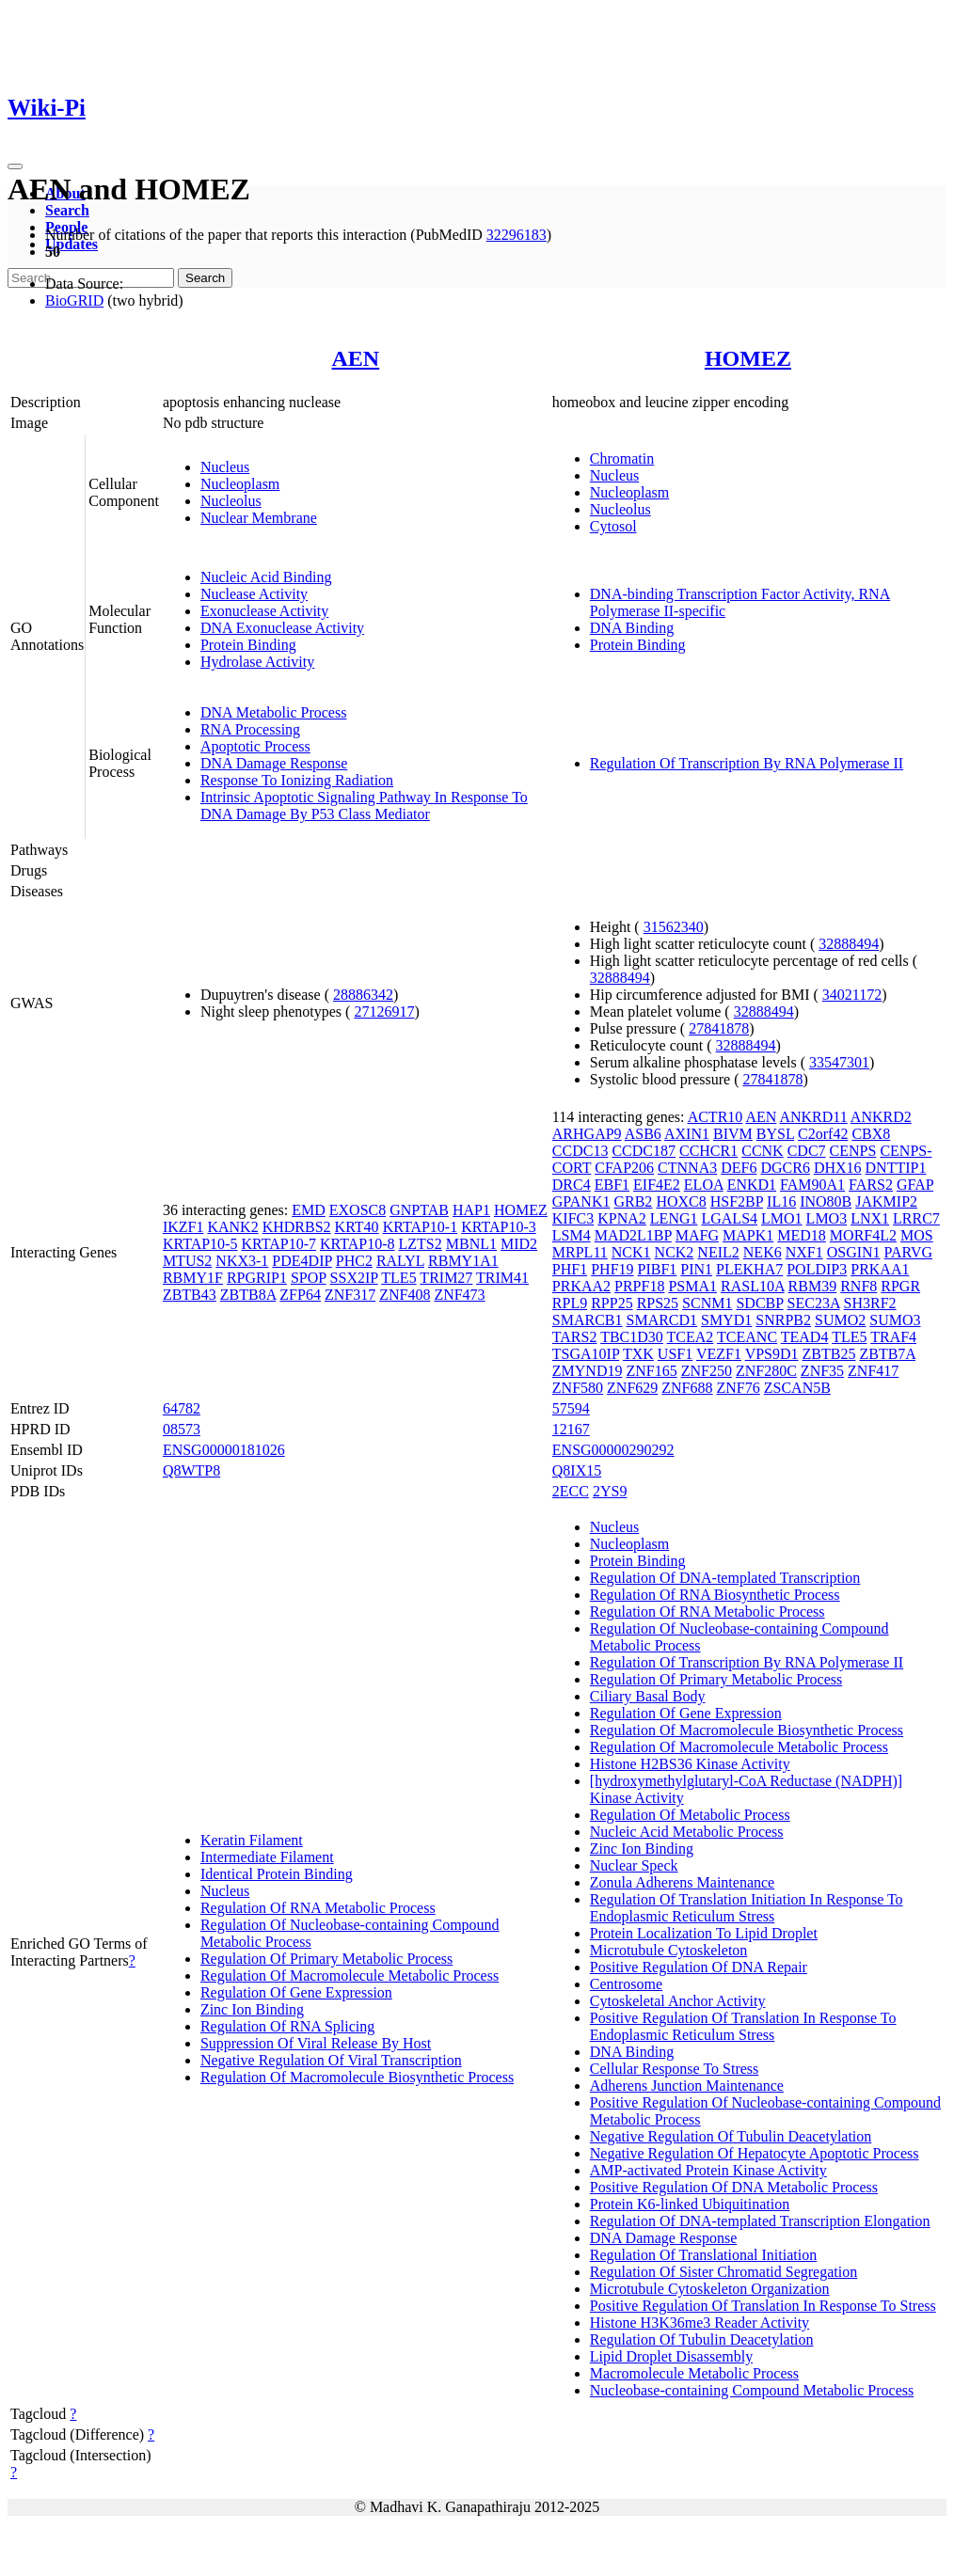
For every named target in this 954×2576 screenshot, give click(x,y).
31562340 (674, 927)
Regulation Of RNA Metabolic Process (318, 1908)
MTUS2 (187, 1261)
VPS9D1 (772, 1354)
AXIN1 (686, 1134)
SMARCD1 (662, 1320)
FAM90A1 (812, 1185)
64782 (181, 1408)
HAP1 (471, 1210)
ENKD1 (751, 1185)
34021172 (852, 995)
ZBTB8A (248, 1295)
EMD (309, 1210)
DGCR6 (784, 1168)
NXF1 (804, 1252)
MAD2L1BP (633, 1235)
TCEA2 (690, 1337)
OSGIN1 (854, 1252)
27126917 (384, 1011)
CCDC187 (644, 1151)
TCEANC (747, 1337)
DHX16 (838, 1168)
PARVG (908, 1252)
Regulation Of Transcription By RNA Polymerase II (746, 763)
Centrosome (626, 1984)
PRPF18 (639, 1286)
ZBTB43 (189, 1295)
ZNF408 (404, 1295)
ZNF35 (822, 1371)
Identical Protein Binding (276, 1874)
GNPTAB (419, 1210)
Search (67, 210)
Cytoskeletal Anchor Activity (678, 2001)
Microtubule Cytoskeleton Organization (710, 2289)
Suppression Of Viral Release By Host (315, 2043)
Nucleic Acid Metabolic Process (687, 1832)
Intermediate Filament (267, 1857)
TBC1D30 (631, 1337)
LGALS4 (729, 1218)
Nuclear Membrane (258, 518)
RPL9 (569, 1303)
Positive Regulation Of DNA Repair (698, 1967)
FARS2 (871, 1185)
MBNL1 (471, 1244)
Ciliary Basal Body (648, 1696)
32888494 (849, 944)
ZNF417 (873, 1371)
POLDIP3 (817, 1269)
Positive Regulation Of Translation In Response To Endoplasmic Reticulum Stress (743, 2026)
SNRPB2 (783, 1320)
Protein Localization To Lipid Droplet (704, 1933)
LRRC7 (916, 1218)
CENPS (853, 1151)
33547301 (839, 1062)
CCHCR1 (708, 1151)
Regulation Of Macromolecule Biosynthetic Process (357, 2077)
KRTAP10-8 (357, 1244)
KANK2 (232, 1227)
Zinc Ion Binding (252, 2009)
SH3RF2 (870, 1303)
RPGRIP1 (257, 1278)
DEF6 (738, 1168)
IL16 (781, 1201)
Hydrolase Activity (257, 662)
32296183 (516, 235)
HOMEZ (748, 358)
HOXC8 (681, 1201)
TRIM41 (502, 1278)
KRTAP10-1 (420, 1227)
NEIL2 (718, 1252)
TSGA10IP (585, 1354)
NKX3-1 (241, 1261)
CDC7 (806, 1151)
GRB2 (632, 1201)
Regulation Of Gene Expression (296, 1992)
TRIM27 (446, 1278)
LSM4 (571, 1235)
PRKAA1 (880, 1269)
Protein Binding (248, 645)
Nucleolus (231, 501)
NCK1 (631, 1252)
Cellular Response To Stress (674, 2069)
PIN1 (696, 1269)
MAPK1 (748, 1235)
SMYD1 (726, 1320)
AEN (356, 358)
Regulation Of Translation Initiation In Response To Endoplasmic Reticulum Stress (746, 1907)
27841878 (719, 1028)
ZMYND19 (587, 1371)
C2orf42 (823, 1134)
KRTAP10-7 (278, 1244)
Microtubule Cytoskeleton (669, 1950)
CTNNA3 (687, 1168)
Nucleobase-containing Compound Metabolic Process (752, 2390)
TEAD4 (805, 1337)
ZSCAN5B (797, 1388)
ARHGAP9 (587, 1134)
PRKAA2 (581, 1286)
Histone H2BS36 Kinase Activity (690, 1764)
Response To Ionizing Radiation (296, 780)
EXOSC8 (357, 1210)
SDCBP (759, 1303)
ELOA (703, 1185)
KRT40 (357, 1227)
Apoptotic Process (255, 746)
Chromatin (622, 458)
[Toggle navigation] (15, 166)
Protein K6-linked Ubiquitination (689, 2204)
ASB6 (643, 1134)
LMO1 (782, 1218)
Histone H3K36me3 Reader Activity (699, 2323)
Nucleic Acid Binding (266, 577)
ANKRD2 (881, 1117)
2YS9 (610, 1491)
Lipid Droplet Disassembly (671, 2356)
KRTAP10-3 (498, 1227)
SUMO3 (894, 1320)
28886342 (363, 995)
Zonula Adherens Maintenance (682, 1882)
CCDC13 (580, 1151)
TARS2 (574, 1337)
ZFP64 (300, 1295)
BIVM (733, 1134)
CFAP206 (624, 1168)
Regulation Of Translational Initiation (703, 2255)
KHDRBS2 (296, 1227)
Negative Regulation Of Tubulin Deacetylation (731, 2136)
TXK (638, 1354)
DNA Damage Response (273, 763)
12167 (571, 1429)
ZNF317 (350, 1295)
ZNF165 (651, 1371)
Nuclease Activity (254, 594)
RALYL (400, 1261)
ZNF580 (577, 1388)
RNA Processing (250, 729)
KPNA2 (621, 1218)
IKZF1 (183, 1227)
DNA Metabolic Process (273, 712)
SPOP (308, 1278)
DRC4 (571, 1185)
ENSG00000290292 (613, 1450)
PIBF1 (657, 1269)
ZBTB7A (887, 1354)
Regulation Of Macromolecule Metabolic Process (349, 1975)
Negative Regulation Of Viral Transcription (331, 2060)
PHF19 (612, 1269)
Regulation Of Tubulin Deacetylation (702, 2339)
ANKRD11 (813, 1117)
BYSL (775, 1134)
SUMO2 (840, 1320)
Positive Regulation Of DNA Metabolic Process (734, 2187)
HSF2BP (736, 1201)
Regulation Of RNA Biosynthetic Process (715, 1595)
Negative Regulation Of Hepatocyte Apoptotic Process (754, 2153)
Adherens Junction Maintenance (687, 2086)
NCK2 (674, 1252)
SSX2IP (354, 1278)
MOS (916, 1235)
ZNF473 (459, 1295)
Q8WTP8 (191, 1470)
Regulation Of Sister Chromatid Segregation (723, 2272)
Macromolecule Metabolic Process (694, 2373)
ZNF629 (632, 1388)
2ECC (570, 1491)
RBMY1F (193, 1278)
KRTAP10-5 (200, 1244)
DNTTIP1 (896, 1168)
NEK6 (762, 1252)
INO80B (825, 1201)
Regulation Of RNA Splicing (287, 2026)
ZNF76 (738, 1388)
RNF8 (858, 1286)
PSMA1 (692, 1286)
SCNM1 (707, 1303)
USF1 (675, 1354)
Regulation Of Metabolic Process (690, 1815)
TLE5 (398, 1278)
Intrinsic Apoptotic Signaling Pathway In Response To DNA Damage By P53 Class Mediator (364, 805)
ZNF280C (766, 1371)
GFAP (915, 1185)
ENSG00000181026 (224, 1450)
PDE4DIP (301, 1261)
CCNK (762, 1151)
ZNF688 (686, 1388)
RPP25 (611, 1303)
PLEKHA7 (749, 1269)
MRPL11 (580, 1252)
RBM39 (812, 1286)
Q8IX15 (576, 1470)
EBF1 (612, 1185)
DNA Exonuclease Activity (282, 628)
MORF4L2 (863, 1235)
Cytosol (613, 526)
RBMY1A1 (463, 1261)
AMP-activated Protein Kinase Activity (708, 2170)
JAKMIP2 (886, 1201)
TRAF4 (893, 1337)
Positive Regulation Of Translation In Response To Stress (763, 2306)
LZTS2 (420, 1244)
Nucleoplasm (239, 484)
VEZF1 (718, 1354)
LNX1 (870, 1218)
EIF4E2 (656, 1185)
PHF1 (569, 1269)
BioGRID (74, 300)
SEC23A (813, 1303)
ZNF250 (706, 1371)
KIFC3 (573, 1218)
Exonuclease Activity (264, 611)
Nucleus (224, 467)
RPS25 (657, 1303)
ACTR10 (715, 1117)
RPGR (900, 1286)
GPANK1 (581, 1201)
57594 (571, 1408)
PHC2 (354, 1261)
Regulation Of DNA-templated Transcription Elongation (760, 2221)
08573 (181, 1429)
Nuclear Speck (634, 1865)
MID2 (519, 1244)
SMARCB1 (587, 1320)
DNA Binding (632, 628)
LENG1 (674, 1218)
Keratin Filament (251, 1840)
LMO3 (827, 1218)
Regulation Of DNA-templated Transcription (725, 1578)
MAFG (697, 1235)
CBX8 (870, 1134)
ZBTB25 (829, 1354)
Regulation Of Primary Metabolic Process (326, 1959)
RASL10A (753, 1286)
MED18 (801, 1235)
